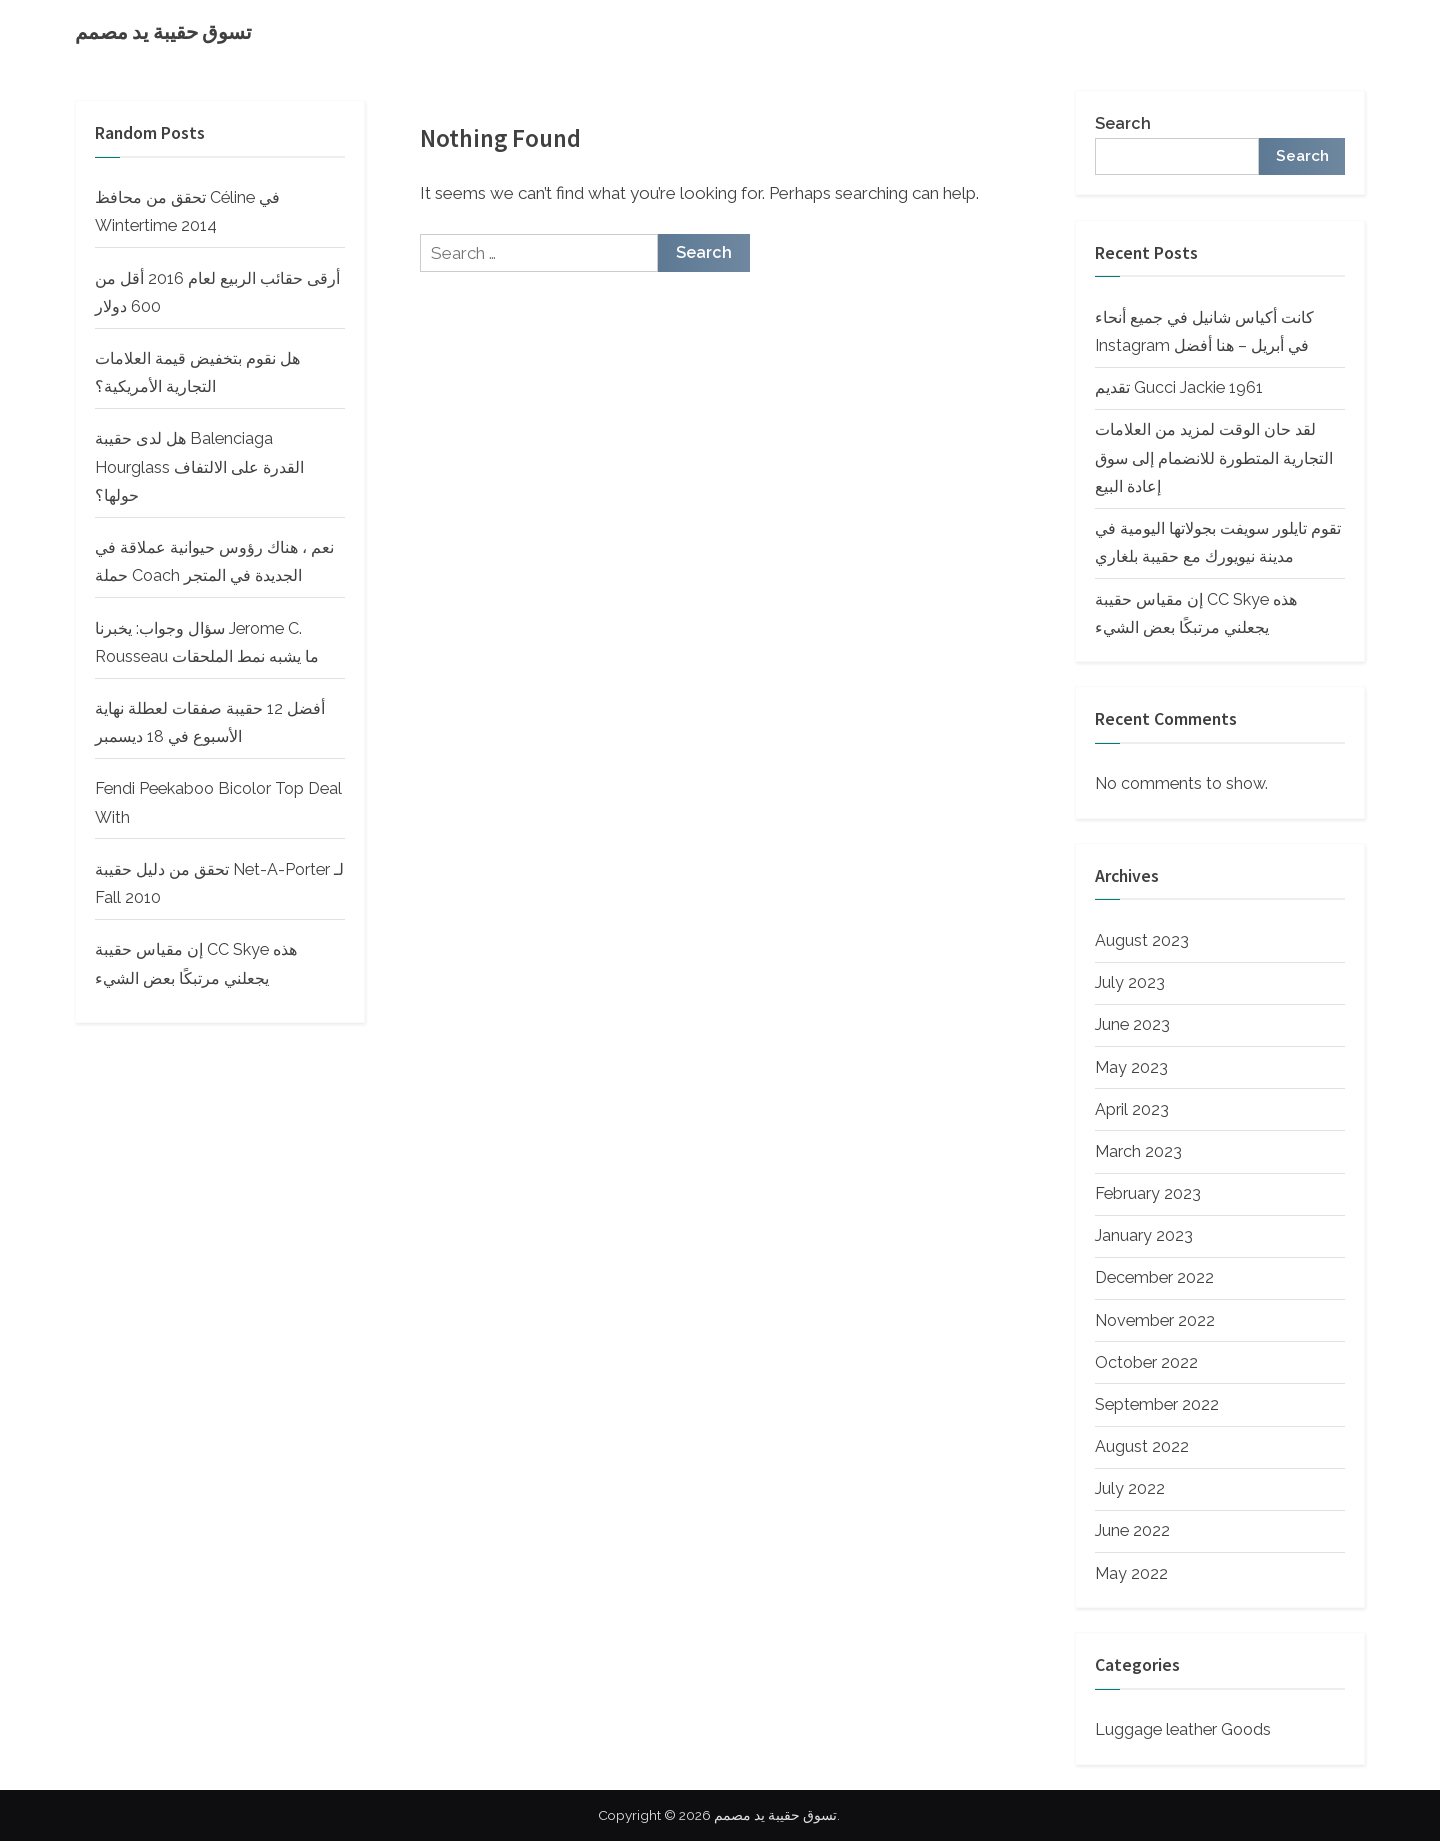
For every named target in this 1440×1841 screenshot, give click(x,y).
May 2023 (1131, 1067)
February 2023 (1148, 1193)
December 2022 (1154, 1277)
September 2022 (1157, 1404)
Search (1123, 123)
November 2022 (1155, 1320)
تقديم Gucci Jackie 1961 (1179, 387)
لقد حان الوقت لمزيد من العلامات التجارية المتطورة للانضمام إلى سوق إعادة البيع (1214, 458)
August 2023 (1142, 940)
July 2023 (1130, 982)
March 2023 (1138, 1151)
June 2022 (1132, 1530)
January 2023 (1144, 1235)
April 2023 (1132, 1109)
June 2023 (1132, 1024)
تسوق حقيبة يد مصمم (163, 32)
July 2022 (1130, 1488)
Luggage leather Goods (1183, 1729)
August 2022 (1142, 1446)
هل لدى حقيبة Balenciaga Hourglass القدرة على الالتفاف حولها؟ (199, 467)
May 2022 (1131, 1573)
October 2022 (1146, 1362)
